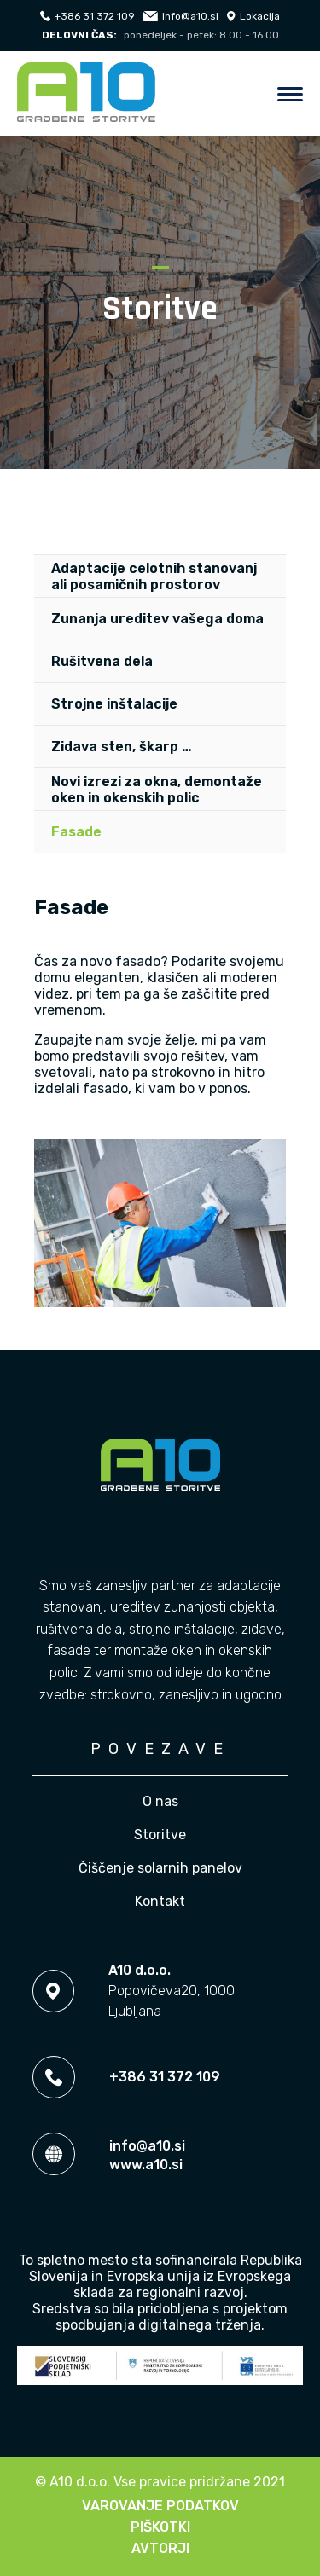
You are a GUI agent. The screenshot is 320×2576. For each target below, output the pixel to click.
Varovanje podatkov (160, 2506)
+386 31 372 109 (87, 16)
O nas (160, 1801)
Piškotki (160, 2527)
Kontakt (160, 1901)
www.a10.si (146, 2164)
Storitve (160, 1834)
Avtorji (160, 2548)
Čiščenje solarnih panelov (160, 1868)
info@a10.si (180, 16)
